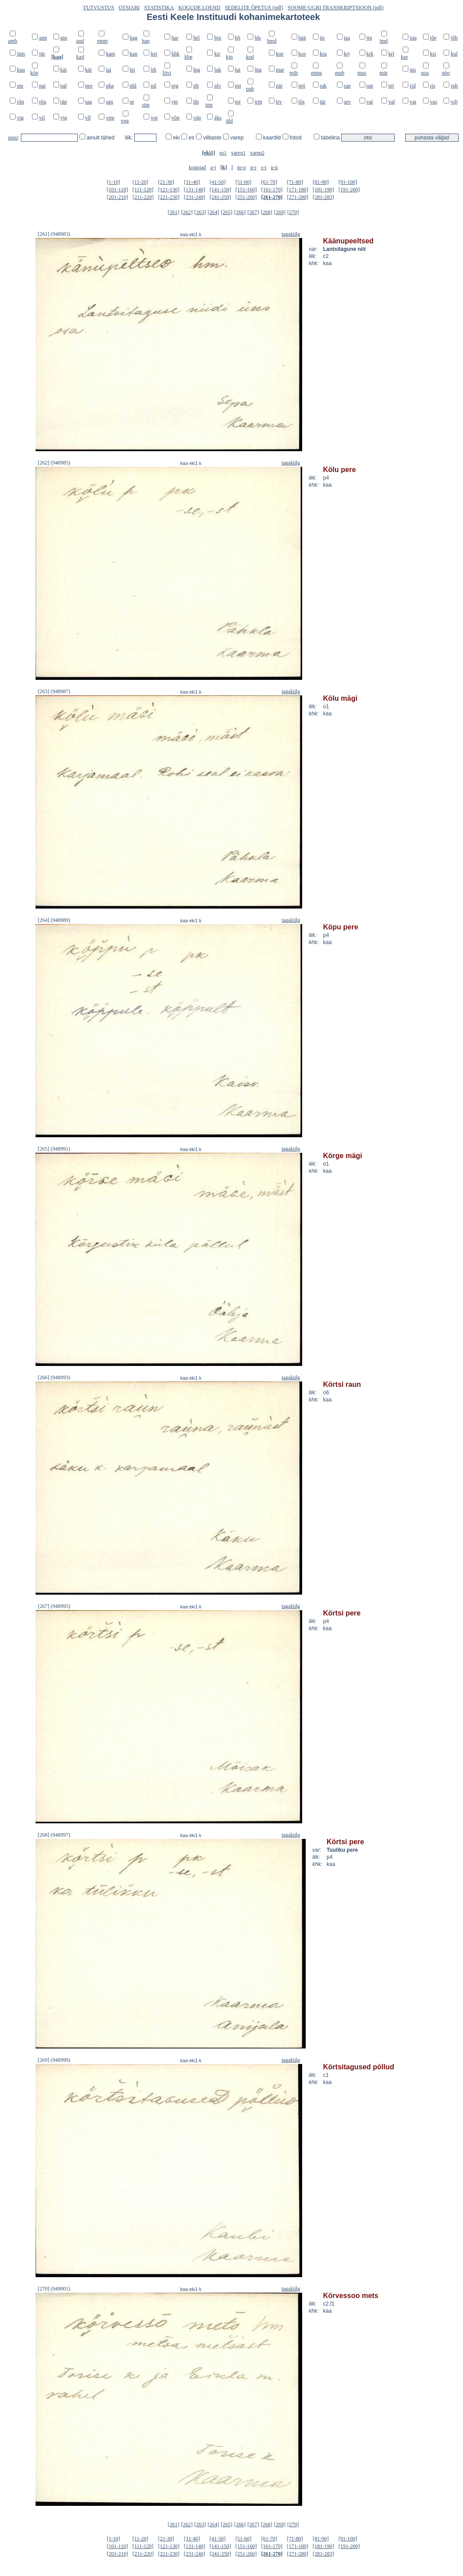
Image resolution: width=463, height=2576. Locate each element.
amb (12, 41)
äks (217, 118)
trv (279, 102)
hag (133, 38)
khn (188, 57)
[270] (293, 212)
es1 (223, 153)
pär (279, 86)
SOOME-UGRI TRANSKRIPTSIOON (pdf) (335, 7)
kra (323, 54)
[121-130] (169, 190)
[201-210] (117, 197)
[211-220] (143, 197)
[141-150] (220, 190)
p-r (253, 167)
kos (302, 54)
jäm (21, 54)
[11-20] (140, 182)
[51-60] (243, 182)
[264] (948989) (54, 920)
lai (108, 70)
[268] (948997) (54, 1835)
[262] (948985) (54, 463)
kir (217, 54)
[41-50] (218, 182)
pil (153, 86)
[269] (280, 212)
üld (229, 121)
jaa (347, 38)
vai (370, 102)
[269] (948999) (54, 2060)
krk (370, 54)
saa (88, 102)
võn (176, 118)
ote (20, 86)
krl (391, 54)
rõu (42, 102)
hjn (217, 38)
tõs (302, 102)
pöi (302, 86)
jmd (383, 41)
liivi (167, 73)
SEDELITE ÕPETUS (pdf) (254, 7)
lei (132, 70)
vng (125, 121)
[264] (213, 212)
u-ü (274, 167)
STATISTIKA (159, 7)
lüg (258, 70)
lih (153, 70)
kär (88, 70)
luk (217, 70)
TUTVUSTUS (98, 7)
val (391, 102)
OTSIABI (129, 7)
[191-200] (349, 190)
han (145, 41)
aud (80, 41)
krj (347, 54)
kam (110, 54)
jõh (454, 38)
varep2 (257, 153)
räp (63, 102)
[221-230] (169, 197)
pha (109, 86)
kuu (21, 70)
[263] (200, 212)
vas (433, 102)
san (109, 102)
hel (196, 38)
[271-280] (297, 197)
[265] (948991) (54, 1149)
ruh (454, 86)
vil (42, 118)
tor (238, 102)
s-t (263, 167)
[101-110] (117, 190)
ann (43, 38)
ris (432, 86)
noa (425, 73)
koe (279, 54)
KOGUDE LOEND (199, 7)
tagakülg (291, 234)
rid (412, 86)
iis (322, 38)
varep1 (238, 153)
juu (413, 38)
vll (88, 118)
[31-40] (192, 182)
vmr (110, 118)
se (132, 102)
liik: (129, 138)
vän (197, 118)
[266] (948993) (54, 1377)
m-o (241, 167)
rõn (20, 102)
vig (20, 118)
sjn (175, 102)
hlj (238, 38)
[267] (253, 212)
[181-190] (323, 190)
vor (154, 118)
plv (217, 86)
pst (238, 86)
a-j (213, 167)
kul (454, 54)
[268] (266, 212)
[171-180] (297, 190)
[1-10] (113, 182)
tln (196, 102)
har (175, 38)
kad (80, 57)
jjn (369, 38)
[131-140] (194, 190)
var (413, 102)
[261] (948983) (54, 234)
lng (196, 70)
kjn (229, 57)
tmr (209, 105)
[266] (240, 212)
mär (383, 73)
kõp (34, 73)
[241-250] (220, 197)
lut (238, 70)
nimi (13, 138)
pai (42, 86)
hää (302, 38)
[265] (226, 212)
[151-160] (246, 190)
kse (404, 57)
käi (63, 70)
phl (133, 86)
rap (370, 86)
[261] (174, 212)
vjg (63, 118)
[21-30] (166, 182)
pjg (175, 86)
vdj (454, 102)
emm (102, 41)
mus (362, 73)
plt (196, 86)
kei (154, 54)
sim (145, 105)
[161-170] (272, 190)
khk (176, 54)
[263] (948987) (54, 691)
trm (258, 102)
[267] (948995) (54, 1606)
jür (42, 54)
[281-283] (323, 197)
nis (413, 70)
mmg (316, 73)
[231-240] (194, 197)
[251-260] (246, 197)
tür (323, 102)
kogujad (197, 167)
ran (347, 86)
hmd (271, 41)
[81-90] (321, 182)
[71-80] (295, 182)
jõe (433, 38)
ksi (433, 54)
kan (133, 54)
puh (250, 89)
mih (294, 73)
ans (64, 38)
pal (63, 86)
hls (258, 38)
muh (339, 73)
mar (280, 70)
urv (347, 102)
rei (391, 86)
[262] (186, 212)
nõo (446, 73)
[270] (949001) (54, 2289)
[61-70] (269, 182)
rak (323, 86)
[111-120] (142, 190)
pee (89, 86)
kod (250, 57)
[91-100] (348, 182)
